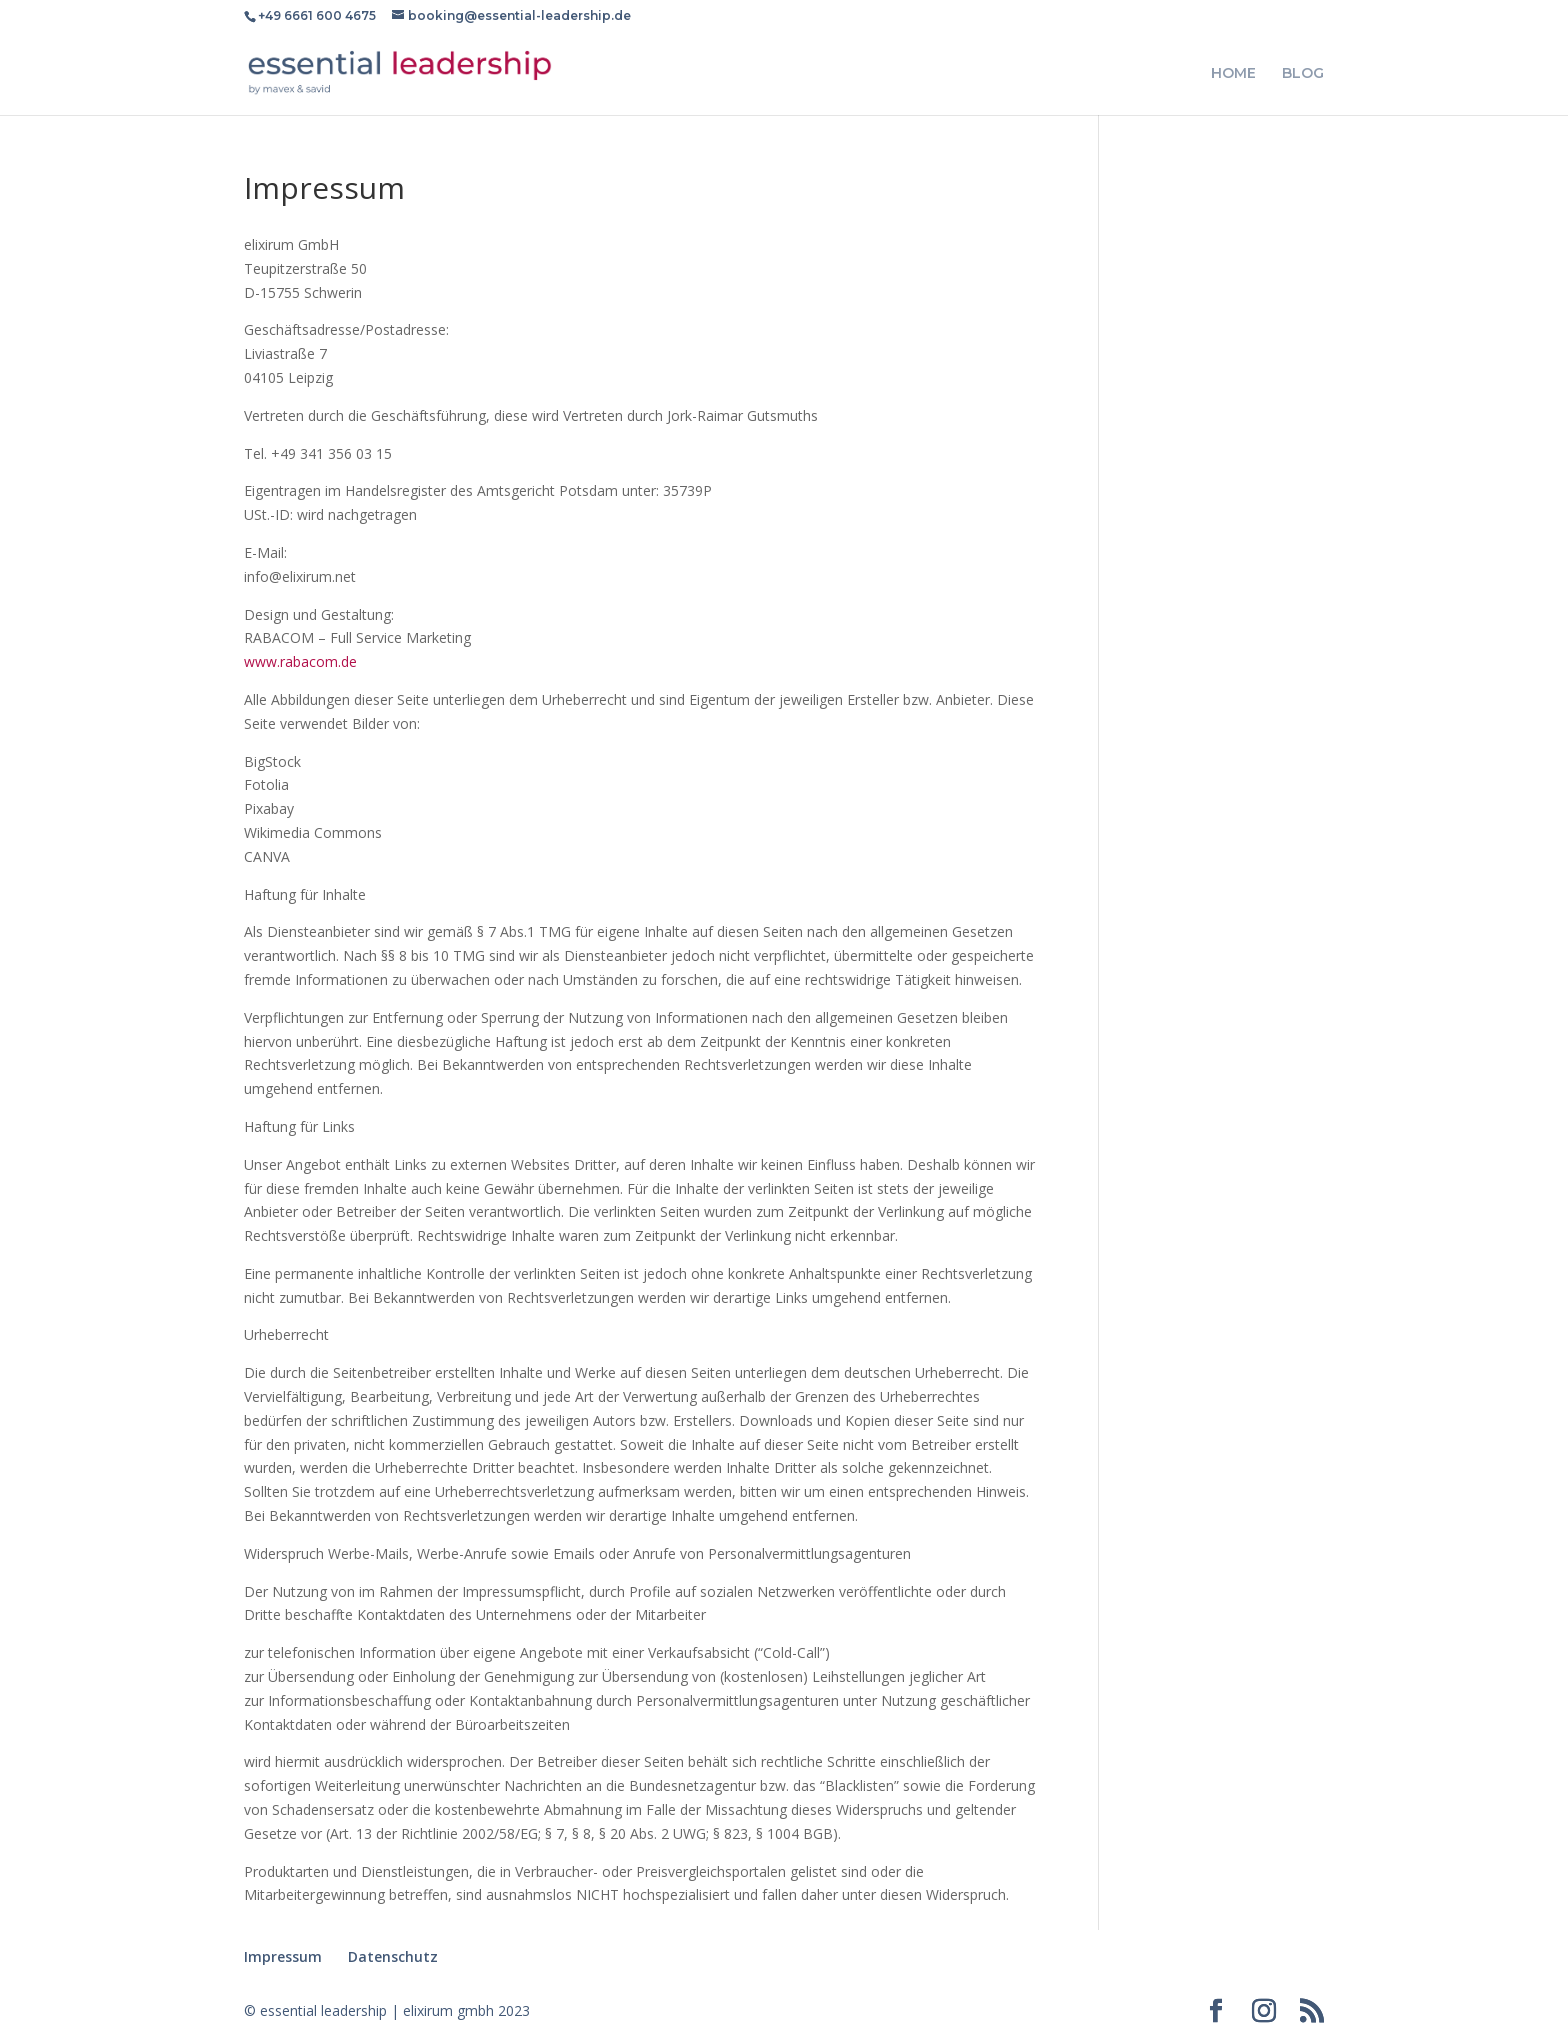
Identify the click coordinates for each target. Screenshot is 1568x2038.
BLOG (1303, 74)
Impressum (283, 1956)
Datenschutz (393, 1956)
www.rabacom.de (300, 661)
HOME (1233, 74)
